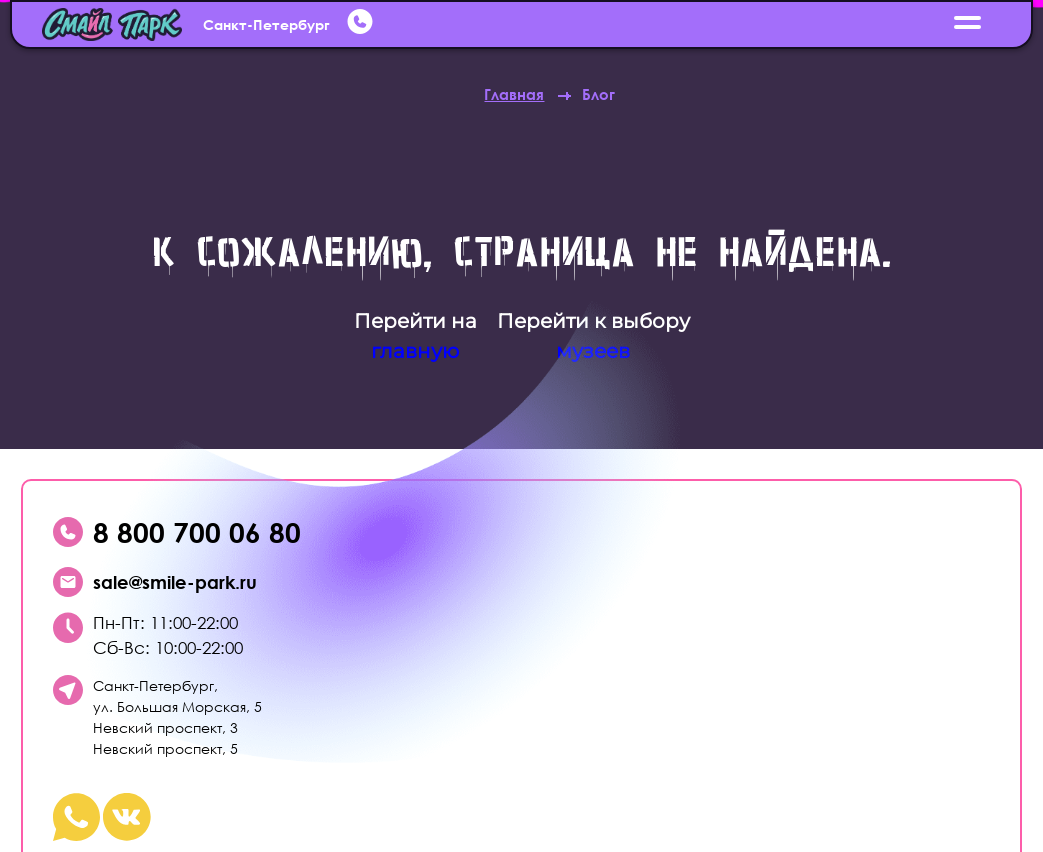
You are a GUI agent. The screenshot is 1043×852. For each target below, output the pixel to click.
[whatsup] (362, 24)
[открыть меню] (968, 24)
